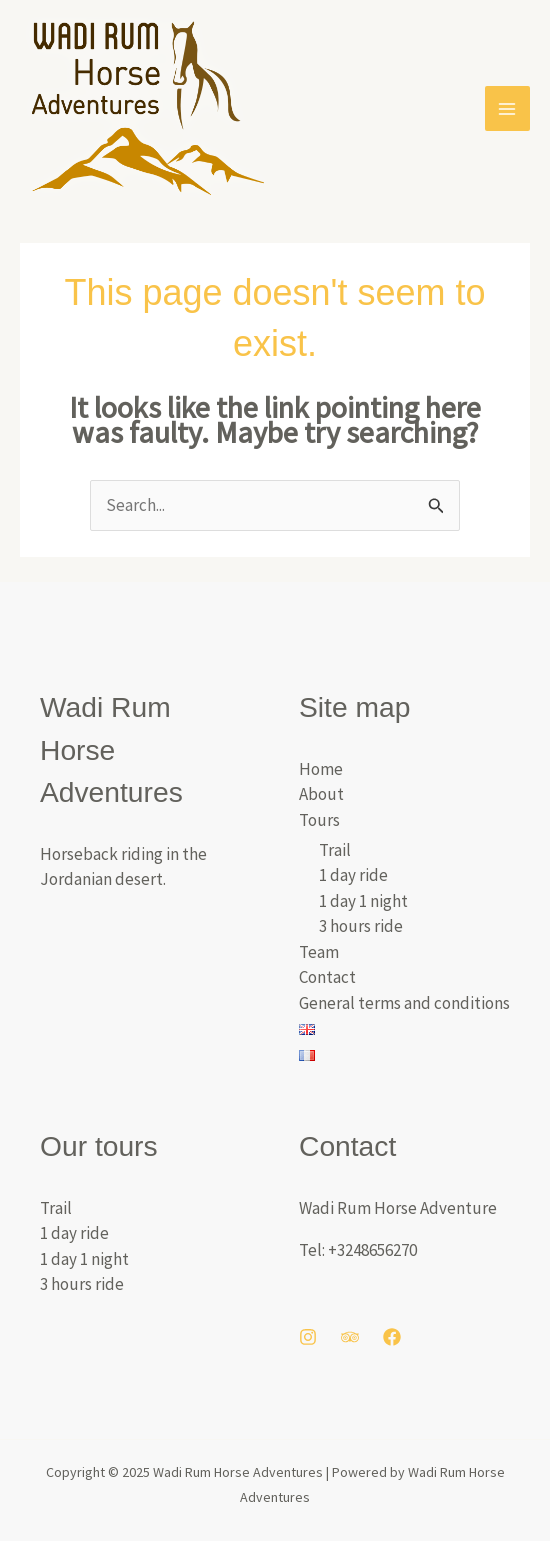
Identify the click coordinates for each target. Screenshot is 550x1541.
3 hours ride (361, 926)
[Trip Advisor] (350, 1337)
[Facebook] (392, 1337)
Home (321, 769)
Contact (327, 977)
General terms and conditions (404, 1003)
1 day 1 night (363, 901)
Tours (319, 820)
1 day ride (353, 875)
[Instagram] (308, 1337)
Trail (335, 850)
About (321, 794)
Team (319, 952)
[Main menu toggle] (508, 109)
